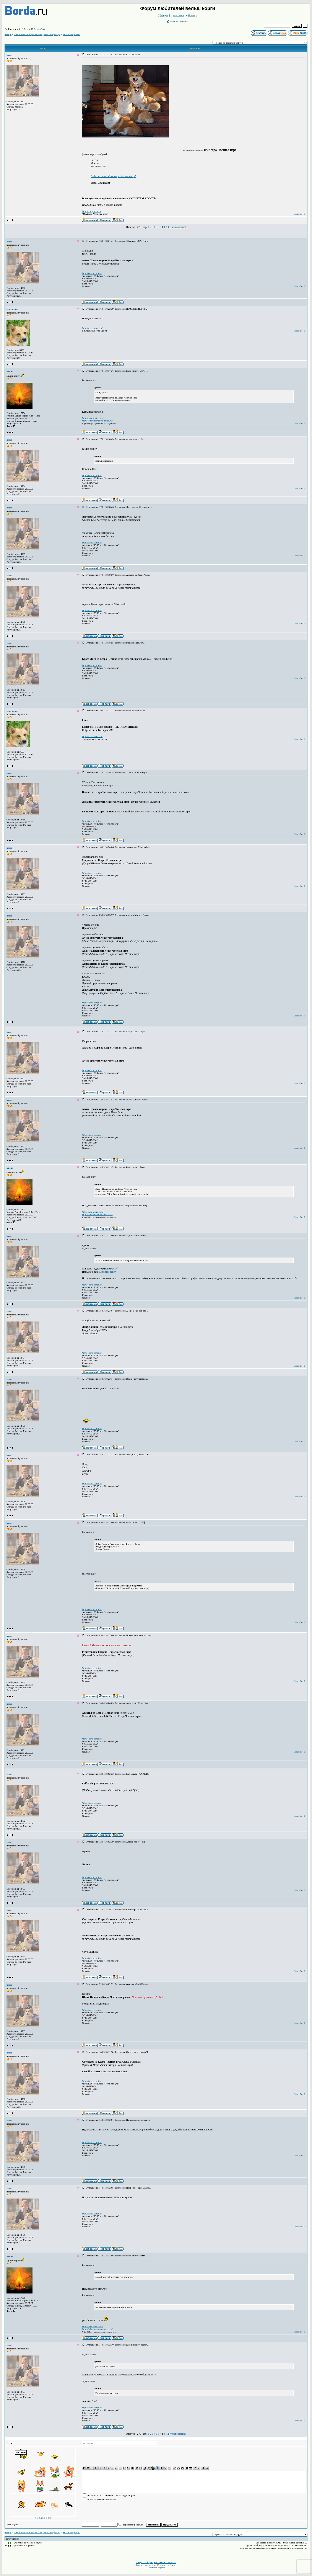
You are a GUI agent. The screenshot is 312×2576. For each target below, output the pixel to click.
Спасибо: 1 (299, 213)
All (167, 227)
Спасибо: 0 (299, 286)
